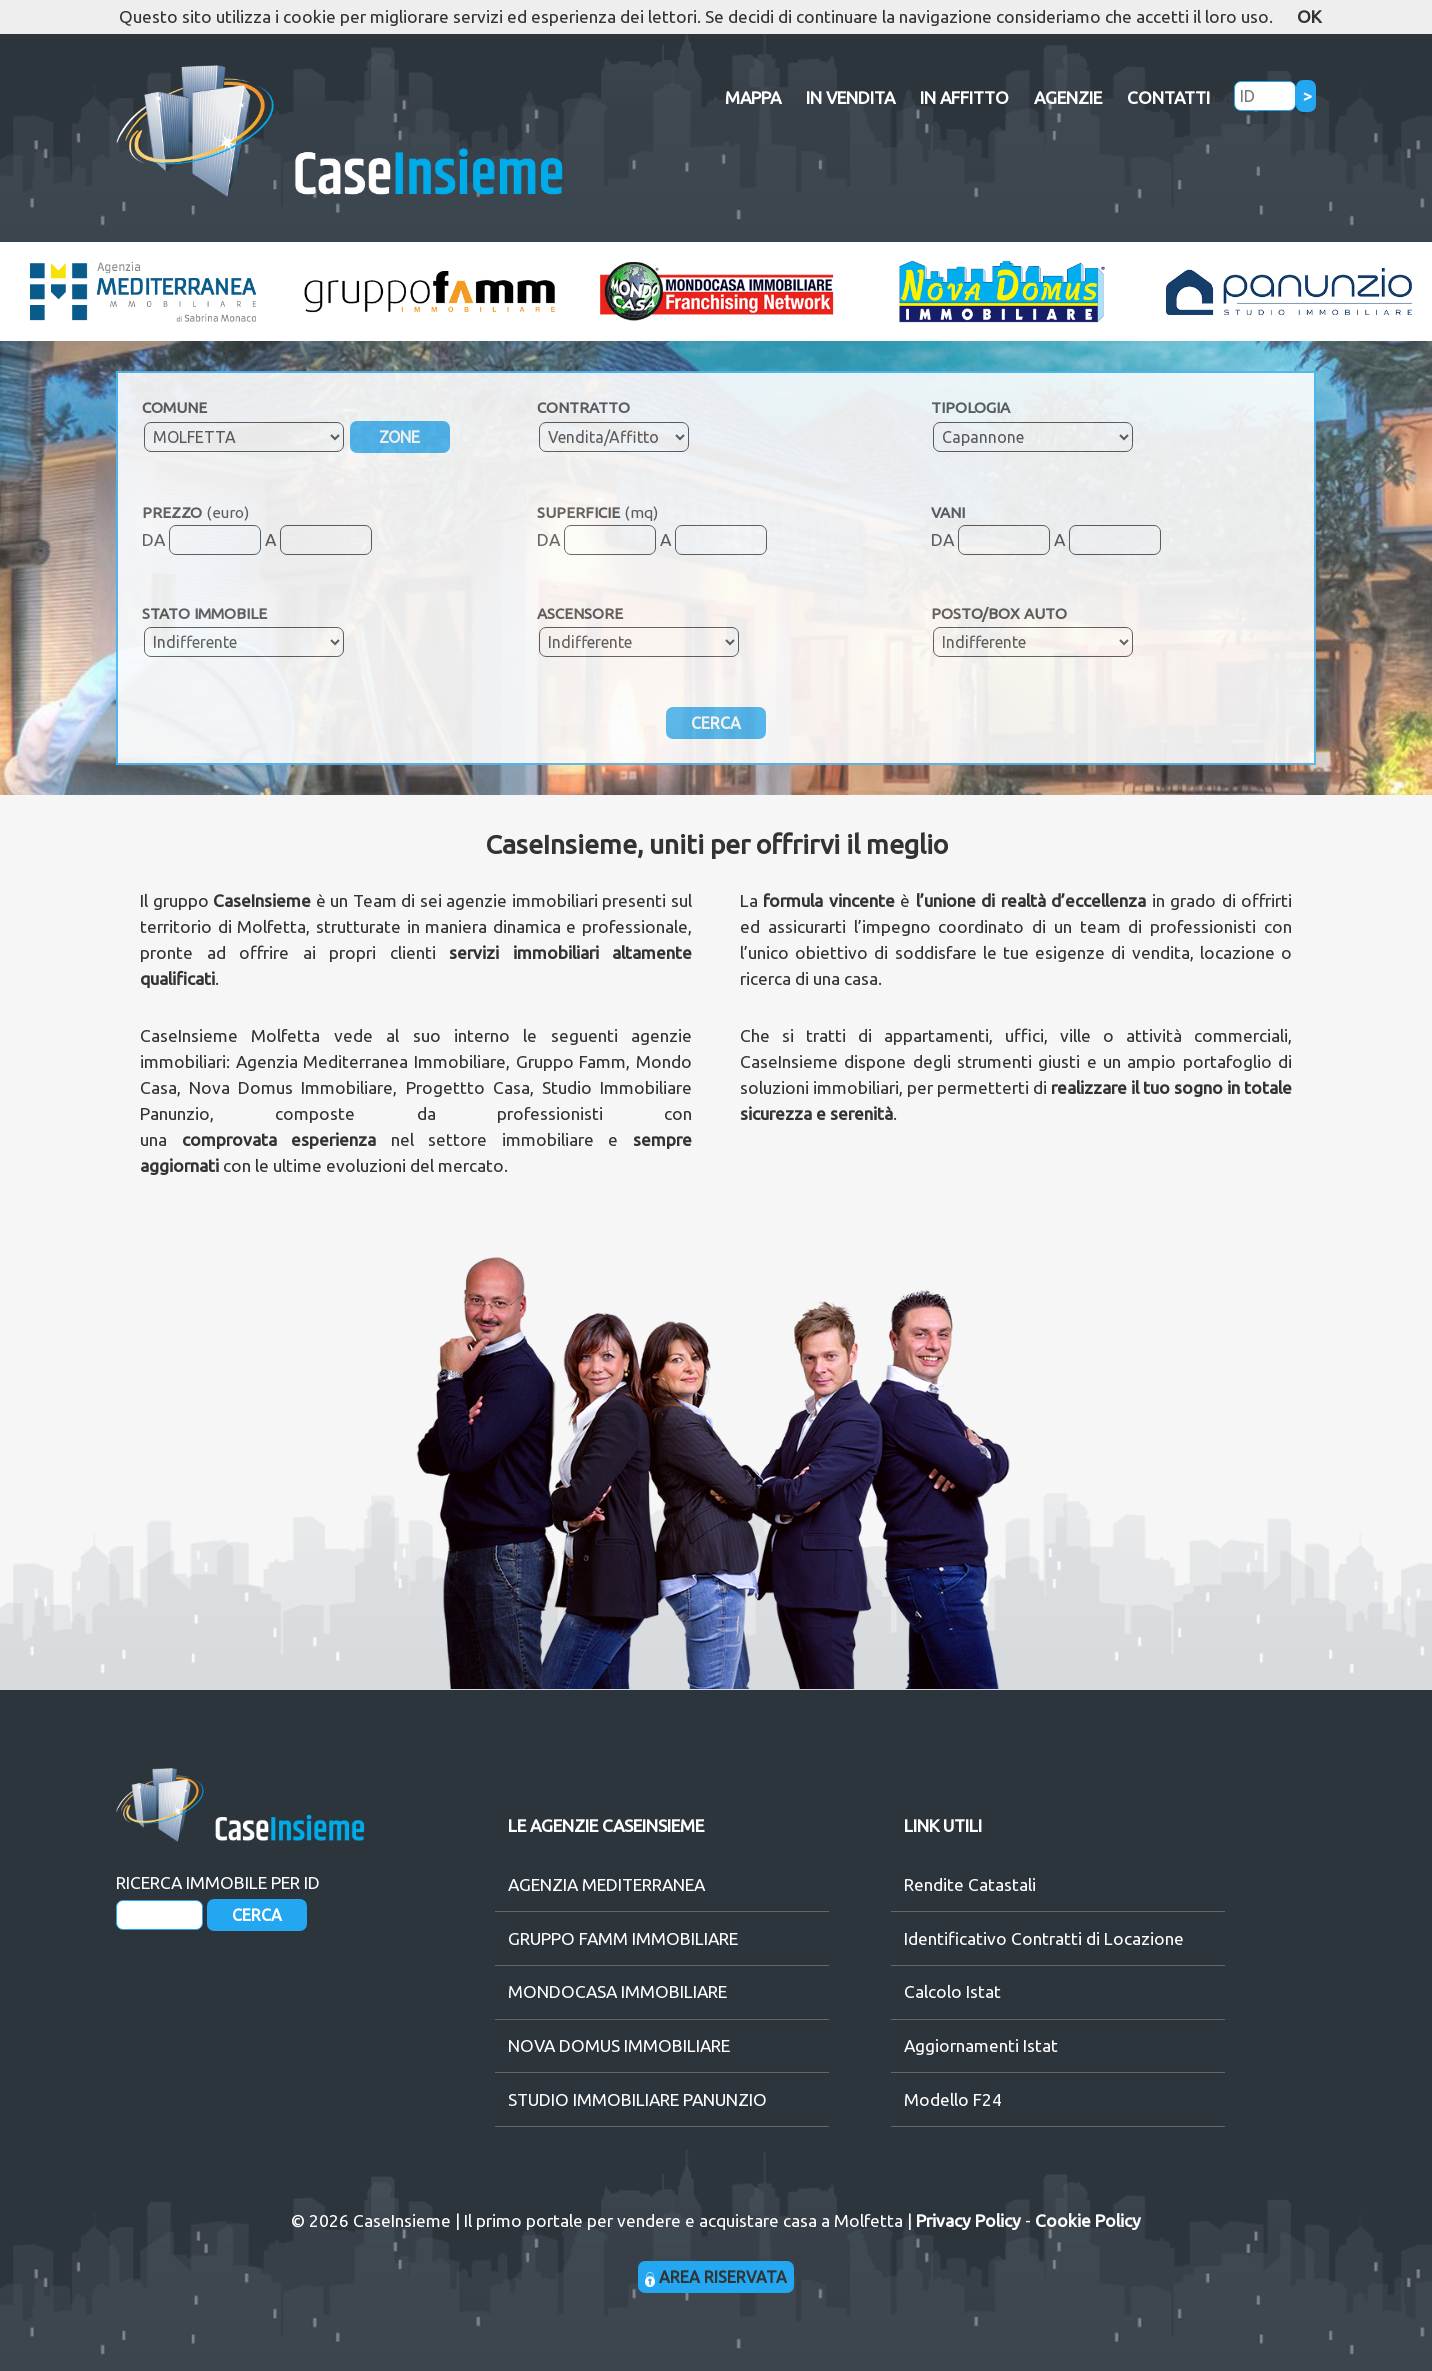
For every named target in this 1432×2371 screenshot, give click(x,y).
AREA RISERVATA (716, 2277)
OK (1309, 16)
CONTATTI (1168, 97)
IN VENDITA (850, 97)
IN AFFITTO (964, 97)
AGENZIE (1068, 97)
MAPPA (753, 97)
